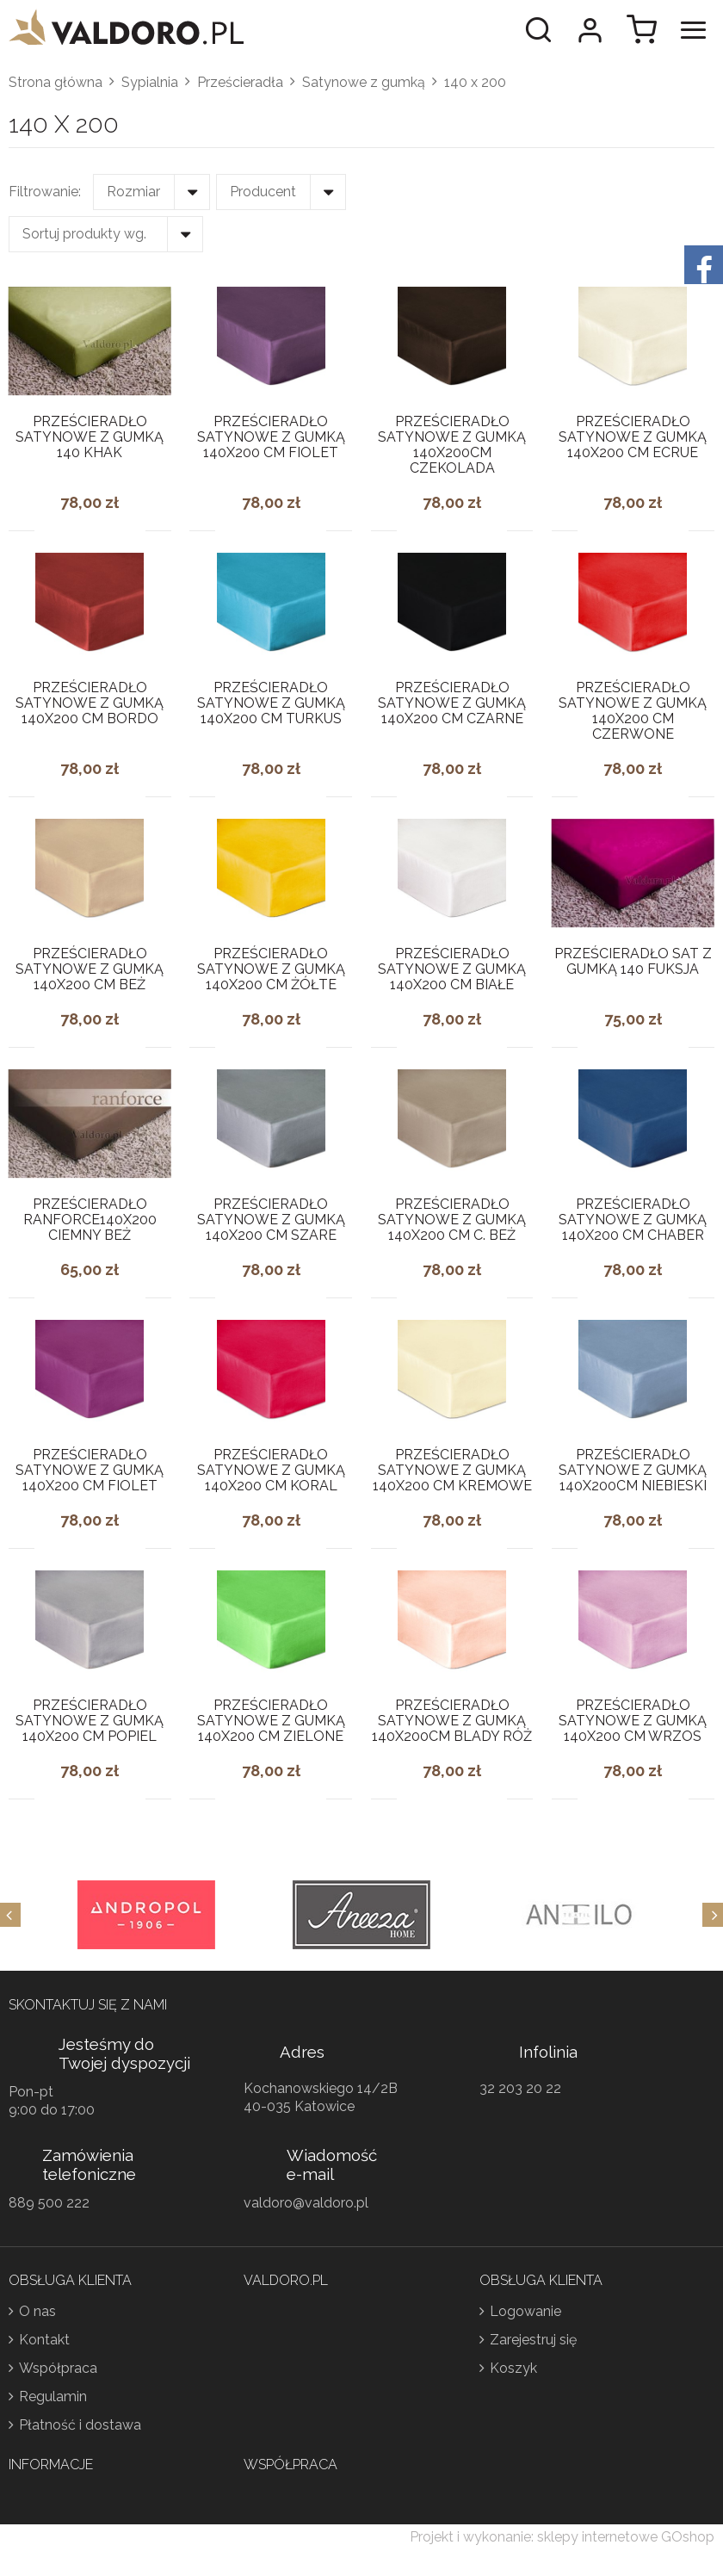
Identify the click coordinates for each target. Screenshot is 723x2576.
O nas (37, 2311)
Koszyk (513, 2368)
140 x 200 (475, 82)
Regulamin (53, 2396)
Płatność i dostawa (80, 2425)
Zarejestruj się (533, 2339)
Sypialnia (149, 82)
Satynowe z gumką (363, 82)
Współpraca (58, 2368)
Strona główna (55, 82)
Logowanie (525, 2311)
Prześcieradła (240, 82)
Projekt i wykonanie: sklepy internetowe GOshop (562, 2537)
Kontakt (44, 2339)
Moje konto (589, 30)
